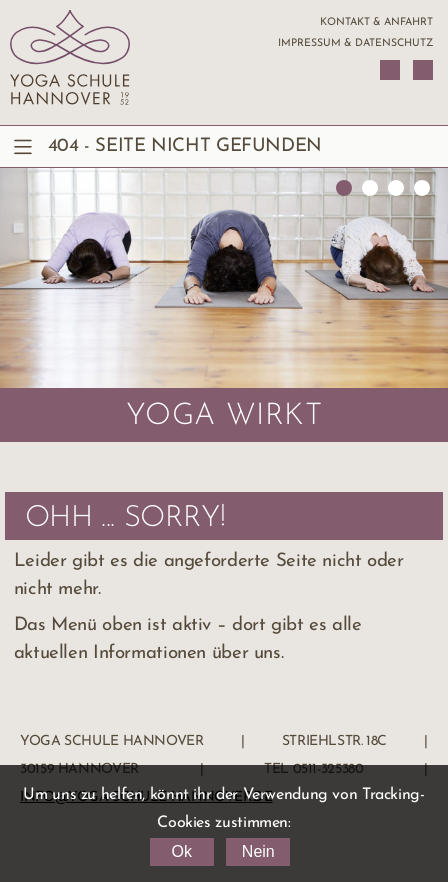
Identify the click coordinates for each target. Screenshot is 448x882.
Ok (181, 851)
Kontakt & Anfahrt (376, 22)
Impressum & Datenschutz (355, 43)
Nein (258, 851)
